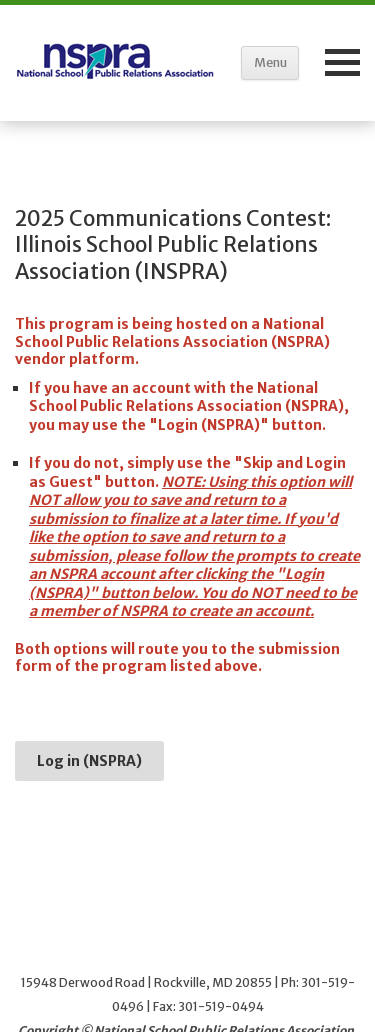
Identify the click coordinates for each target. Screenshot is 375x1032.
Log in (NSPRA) (89, 761)
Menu (270, 62)
